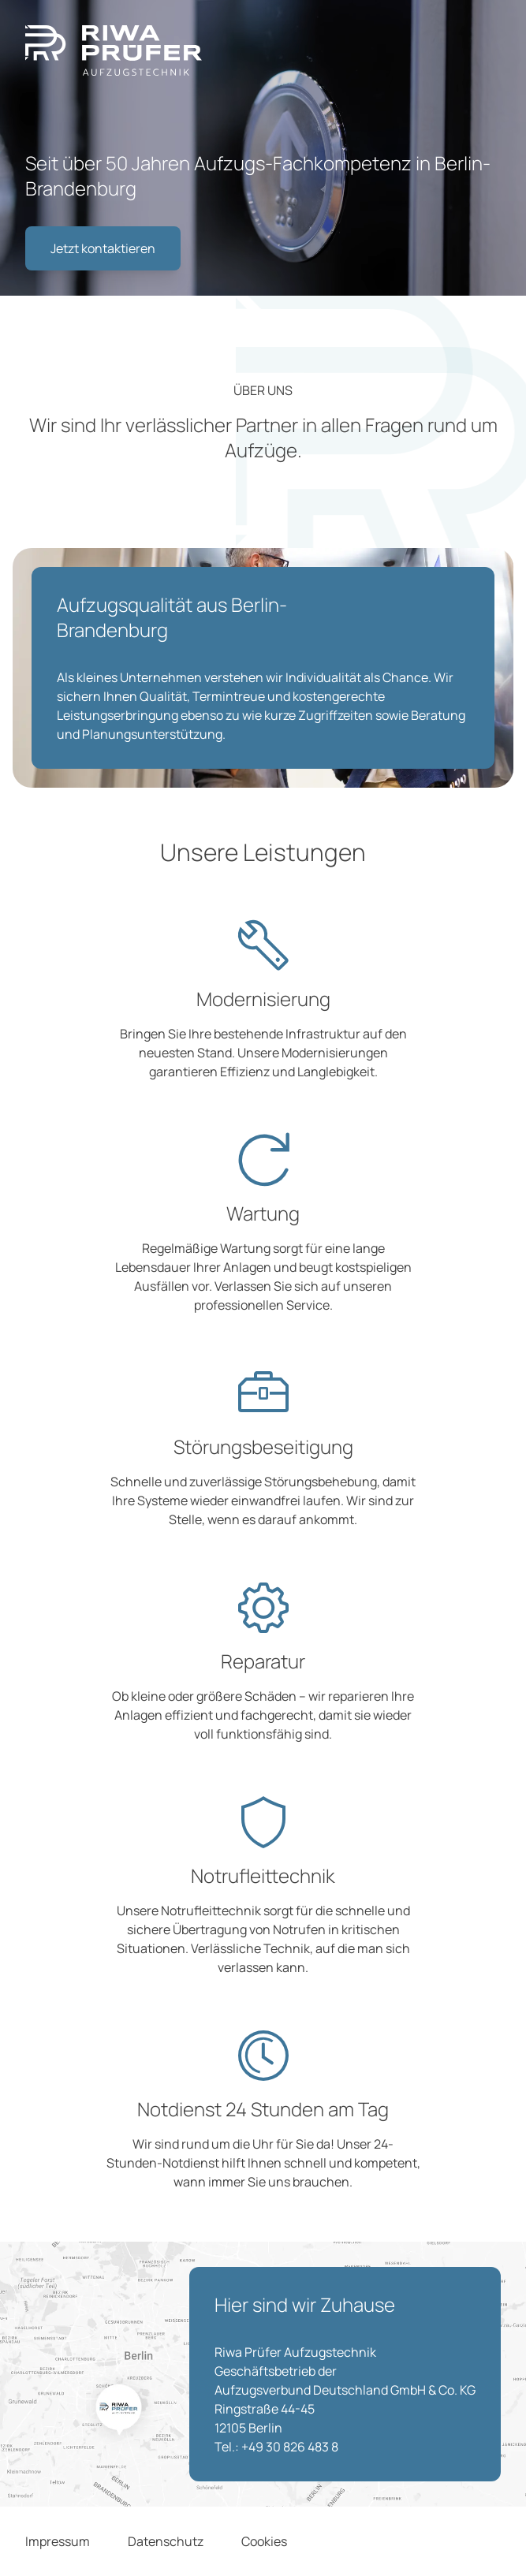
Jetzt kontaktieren (102, 248)
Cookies (264, 2541)
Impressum (57, 2541)
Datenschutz (165, 2541)
